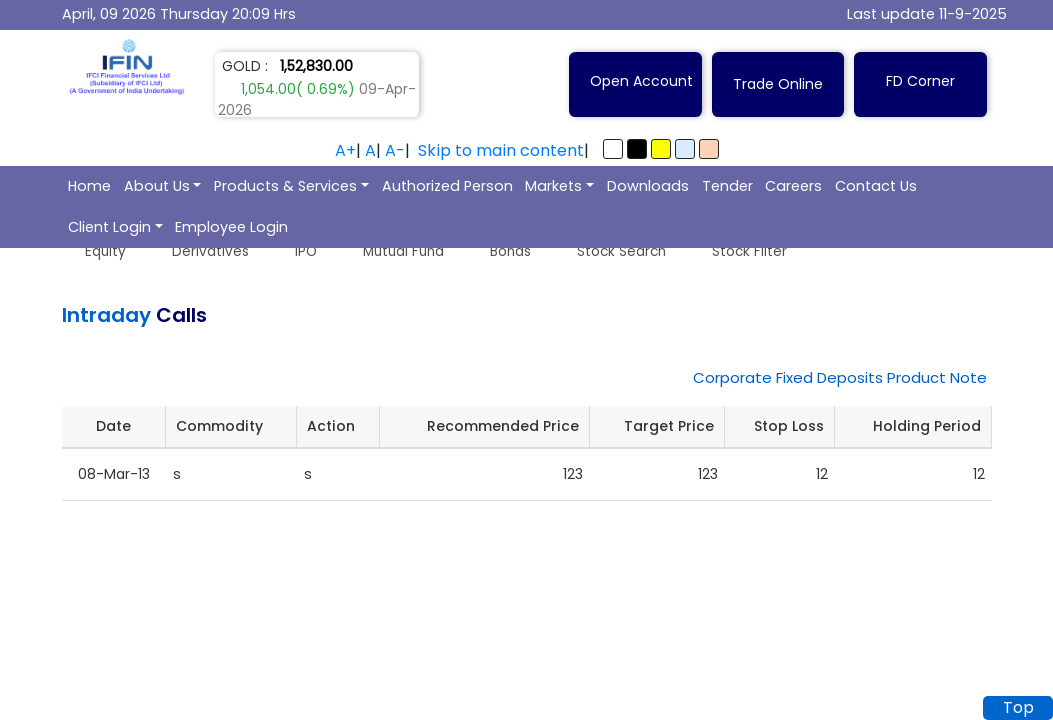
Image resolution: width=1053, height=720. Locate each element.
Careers (793, 186)
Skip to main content (501, 150)
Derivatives (210, 251)
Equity (105, 251)
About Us (157, 186)
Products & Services (285, 186)
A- (395, 150)
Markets (553, 186)
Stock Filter (749, 251)
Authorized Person (447, 186)
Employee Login (231, 227)
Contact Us (876, 186)
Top (1018, 707)
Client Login (109, 227)
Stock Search (621, 251)
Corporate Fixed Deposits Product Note (840, 377)
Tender (727, 186)
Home (89, 186)
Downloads (648, 186)
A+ (345, 150)
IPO (306, 251)
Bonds (510, 251)
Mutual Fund (403, 251)
